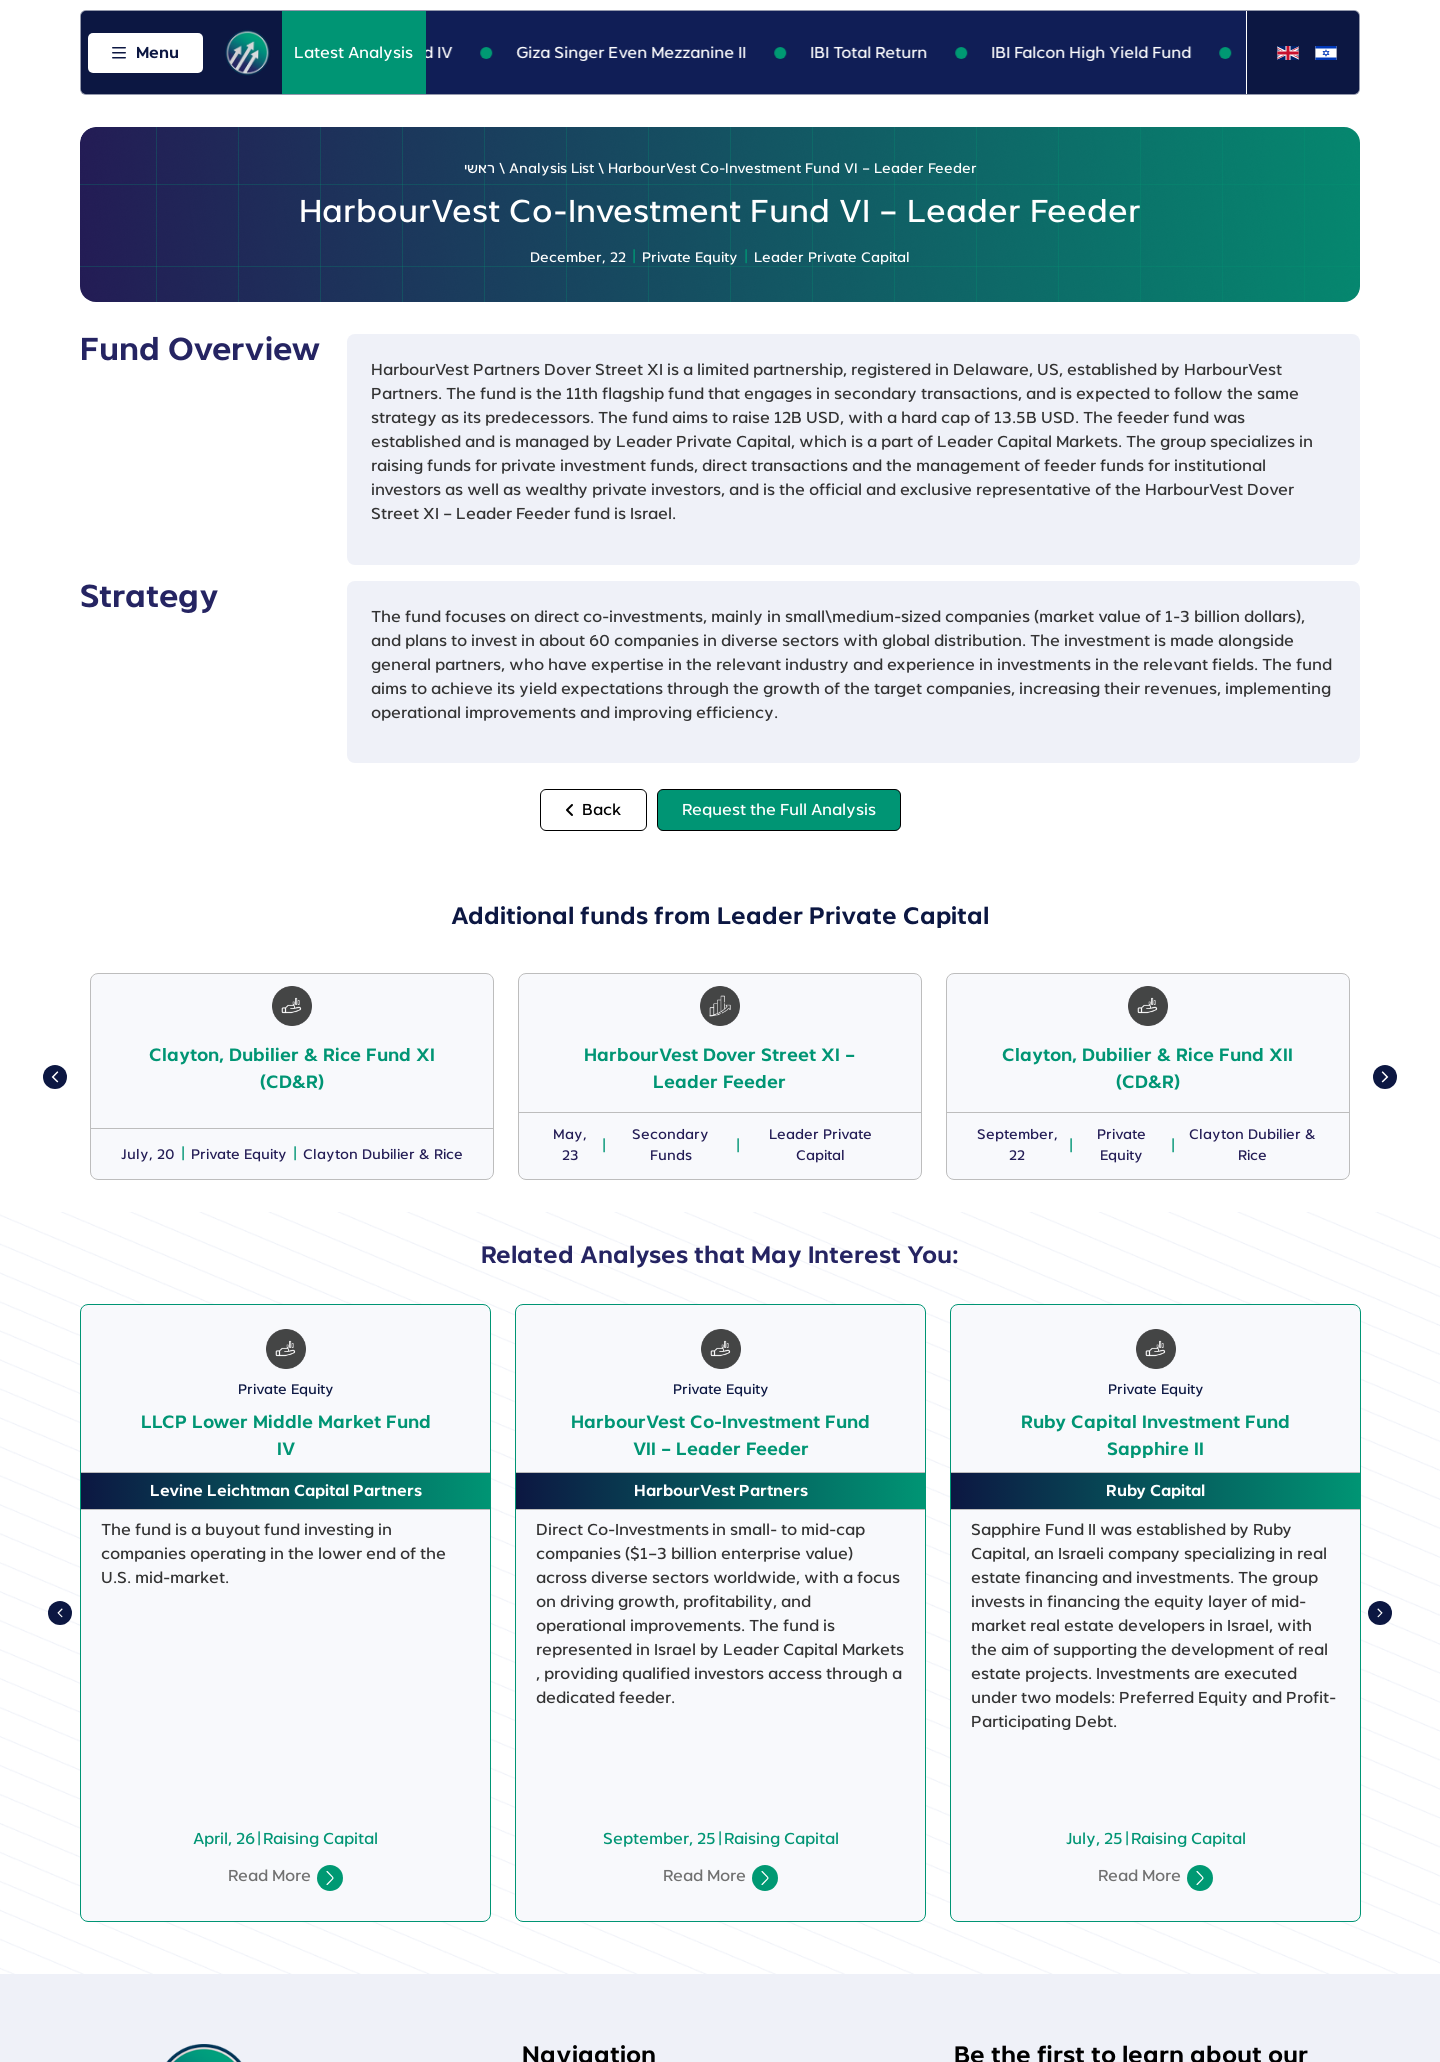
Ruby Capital (1155, 1491)
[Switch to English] (1288, 53)
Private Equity (690, 258)
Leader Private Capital (832, 258)
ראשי (479, 169)
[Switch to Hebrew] (1326, 53)
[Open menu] (145, 53)
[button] (55, 1077)
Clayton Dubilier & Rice (383, 1155)
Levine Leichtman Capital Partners (286, 1491)
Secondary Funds (670, 1145)
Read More (269, 1876)
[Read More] (330, 1878)
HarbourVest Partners (721, 1491)
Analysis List (551, 169)
